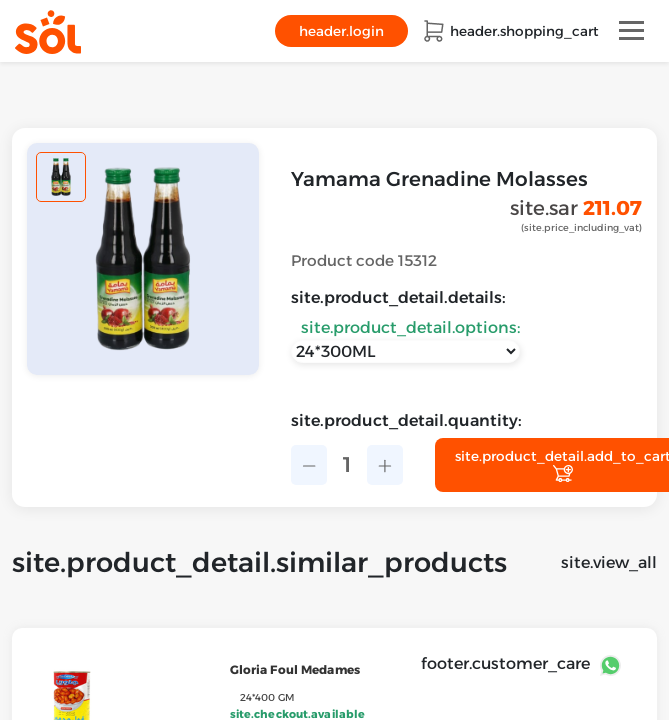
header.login (341, 31)
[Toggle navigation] (631, 30)
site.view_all (609, 562)
